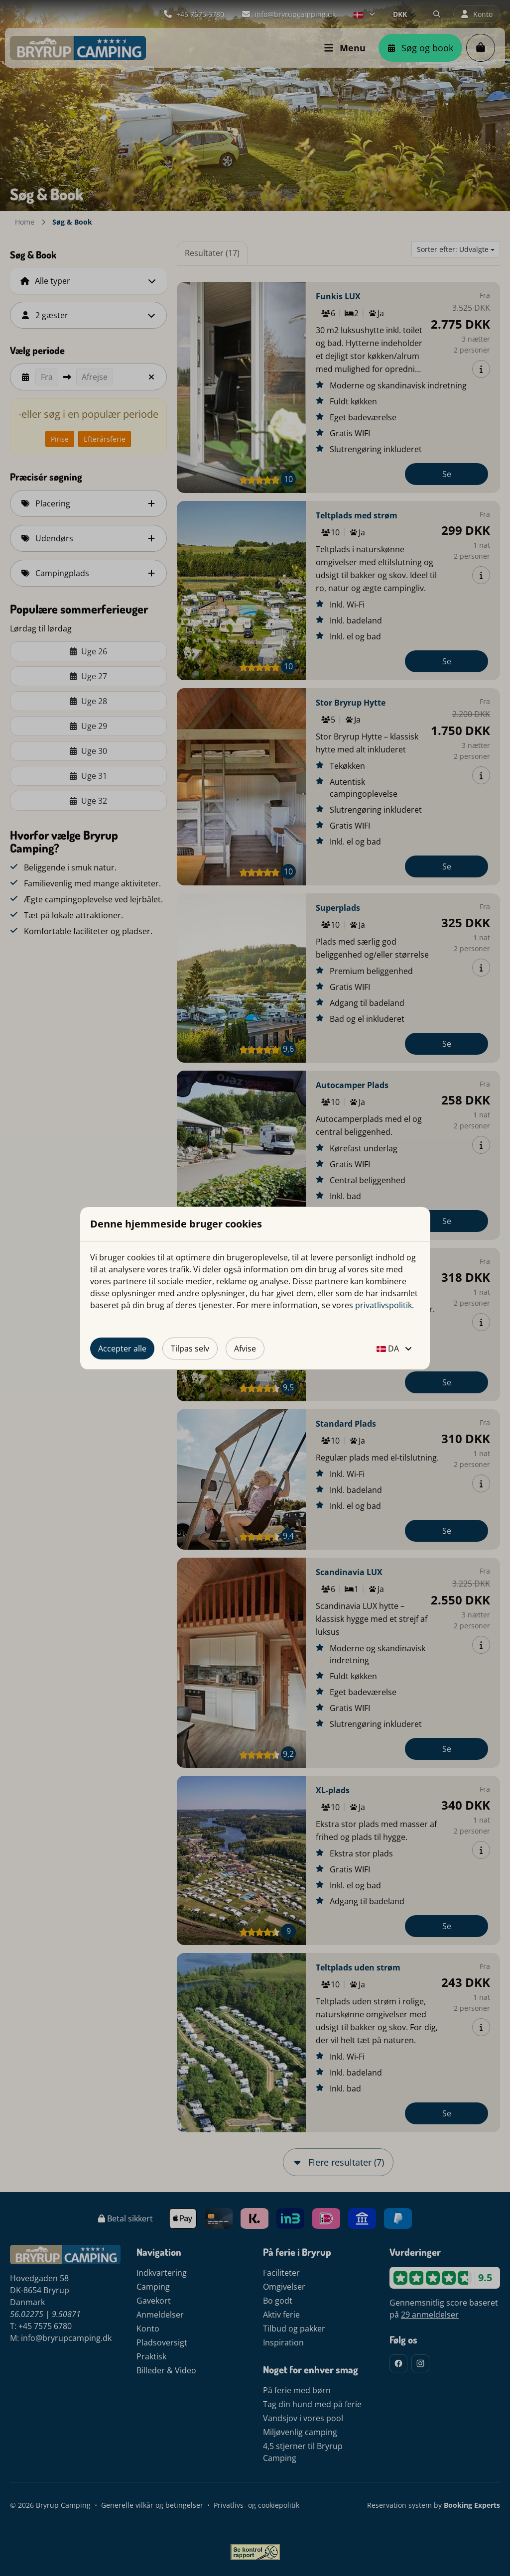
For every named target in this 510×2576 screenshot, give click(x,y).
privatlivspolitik (383, 1305)
